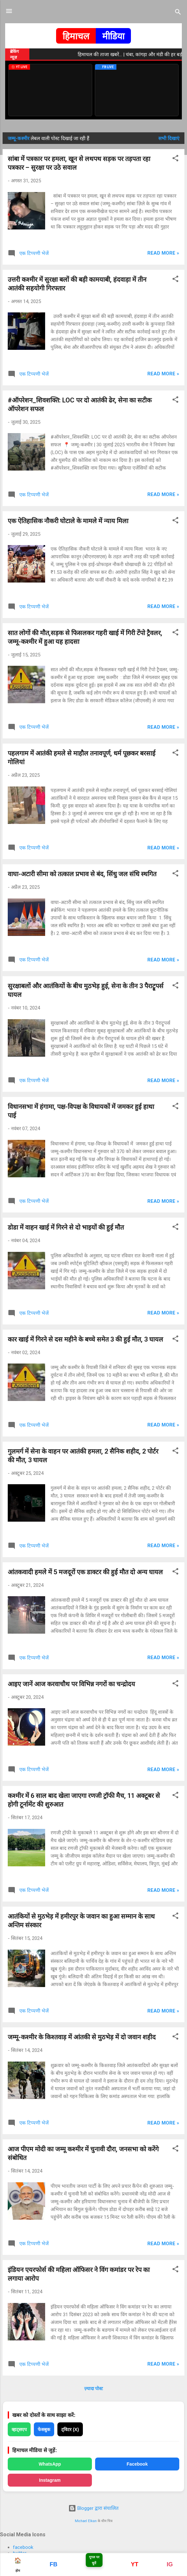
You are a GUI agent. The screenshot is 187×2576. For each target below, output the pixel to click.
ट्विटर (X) (70, 2429)
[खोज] (178, 13)
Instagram (50, 2480)
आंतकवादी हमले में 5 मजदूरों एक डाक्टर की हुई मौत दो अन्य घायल (85, 1572)
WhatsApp (50, 2464)
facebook (23, 2547)
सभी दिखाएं (168, 138)
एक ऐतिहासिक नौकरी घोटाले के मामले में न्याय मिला (68, 521)
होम (17, 2564)
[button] (175, 159)
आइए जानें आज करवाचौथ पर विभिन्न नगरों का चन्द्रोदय (71, 1684)
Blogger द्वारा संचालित (93, 2508)
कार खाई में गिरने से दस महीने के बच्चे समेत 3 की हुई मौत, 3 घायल (85, 1339)
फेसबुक (44, 2429)
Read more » (163, 253)
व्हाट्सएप (19, 2429)
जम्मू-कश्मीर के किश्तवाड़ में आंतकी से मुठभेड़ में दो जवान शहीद (82, 2037)
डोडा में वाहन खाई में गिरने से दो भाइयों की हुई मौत (66, 1227)
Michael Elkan (86, 2521)
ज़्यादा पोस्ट (93, 2388)
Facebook (137, 2464)
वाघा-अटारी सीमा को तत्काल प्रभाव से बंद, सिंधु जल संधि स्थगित (82, 874)
